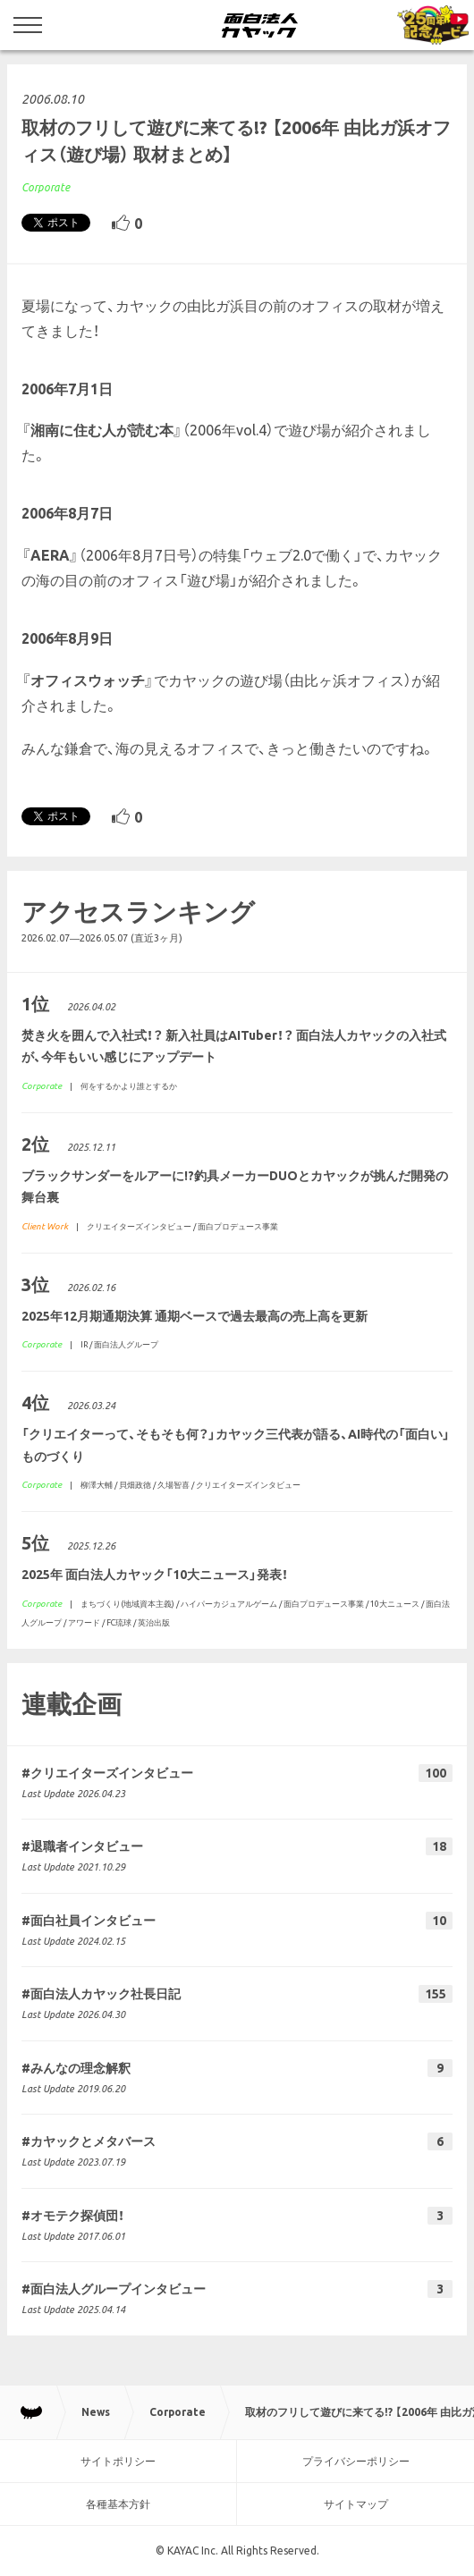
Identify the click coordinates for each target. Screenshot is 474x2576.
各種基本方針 (118, 2504)
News (95, 2412)
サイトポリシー (118, 2461)
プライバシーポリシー (356, 2461)
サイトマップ (356, 2504)
